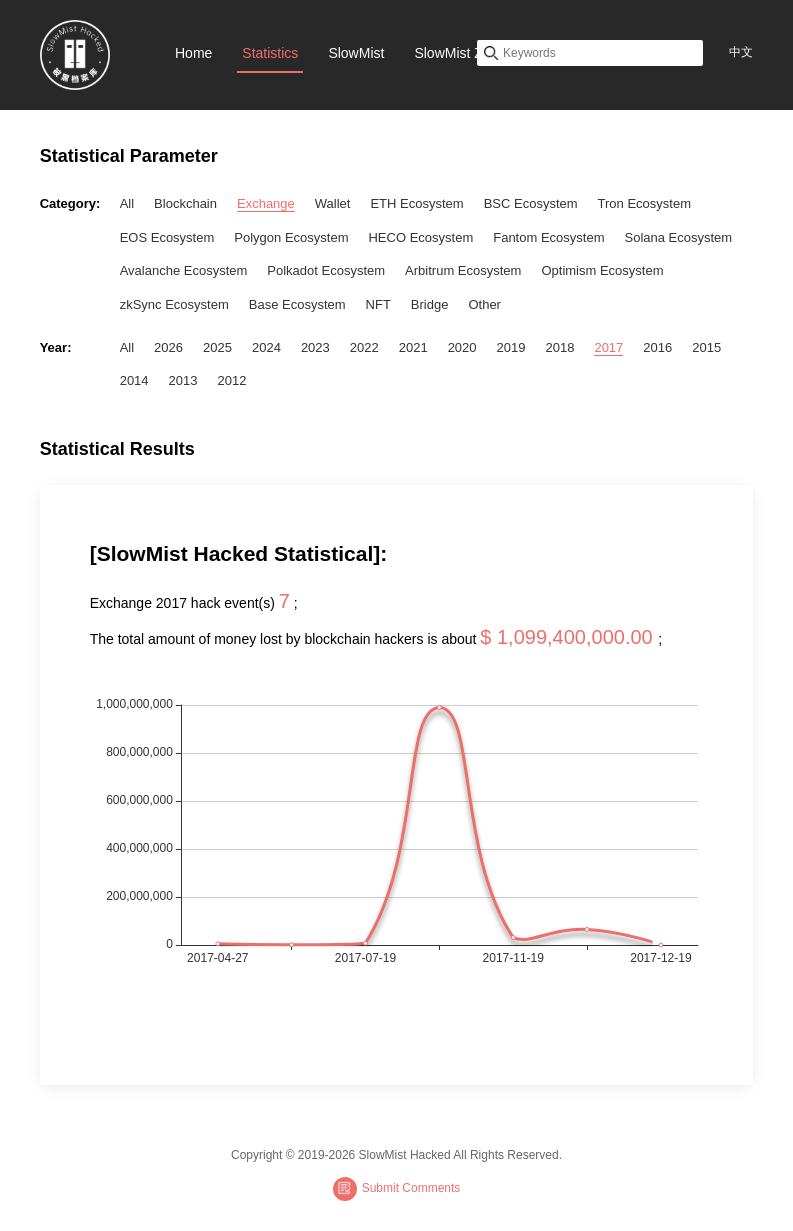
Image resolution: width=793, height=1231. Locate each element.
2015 (706, 347)
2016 (657, 347)
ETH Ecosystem (416, 203)
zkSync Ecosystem (174, 304)
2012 (232, 380)
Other (484, 304)
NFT (378, 304)
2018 (559, 347)
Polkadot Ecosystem (326, 270)
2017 (608, 347)
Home (193, 53)
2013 (183, 380)
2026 (168, 347)
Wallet (333, 203)
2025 (217, 347)
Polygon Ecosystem (291, 237)
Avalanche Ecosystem (184, 270)
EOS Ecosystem (167, 237)
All (127, 203)
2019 (511, 347)
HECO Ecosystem (420, 237)
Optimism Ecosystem (602, 270)
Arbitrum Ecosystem (463, 270)
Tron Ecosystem (644, 203)
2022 (364, 347)
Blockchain (185, 203)
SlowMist (356, 53)
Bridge (430, 304)
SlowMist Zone (460, 53)
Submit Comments (397, 1189)
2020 (462, 347)
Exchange (266, 203)
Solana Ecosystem (678, 237)
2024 (266, 347)
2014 (134, 380)
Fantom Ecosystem (548, 237)
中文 (741, 52)
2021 (413, 347)
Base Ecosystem (297, 304)
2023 (315, 347)
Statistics (270, 53)
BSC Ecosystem (531, 203)
